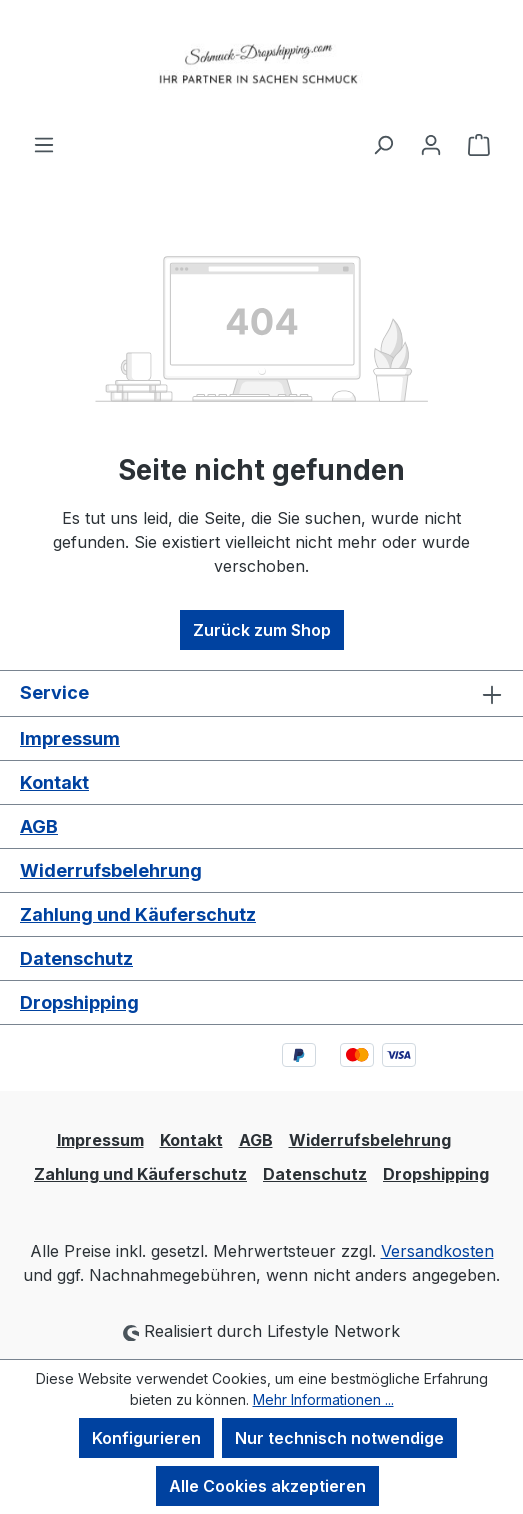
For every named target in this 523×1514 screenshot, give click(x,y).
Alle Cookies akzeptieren (267, 1486)
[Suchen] (383, 144)
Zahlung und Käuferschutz (138, 914)
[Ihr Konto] (431, 144)
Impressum (70, 738)
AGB (39, 826)
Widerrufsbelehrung (111, 870)
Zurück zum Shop (262, 630)
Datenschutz (76, 958)
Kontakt (54, 782)
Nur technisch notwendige (339, 1438)
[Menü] (44, 144)
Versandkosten (437, 1251)
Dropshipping (79, 1002)
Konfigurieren (146, 1438)
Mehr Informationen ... (323, 1399)
